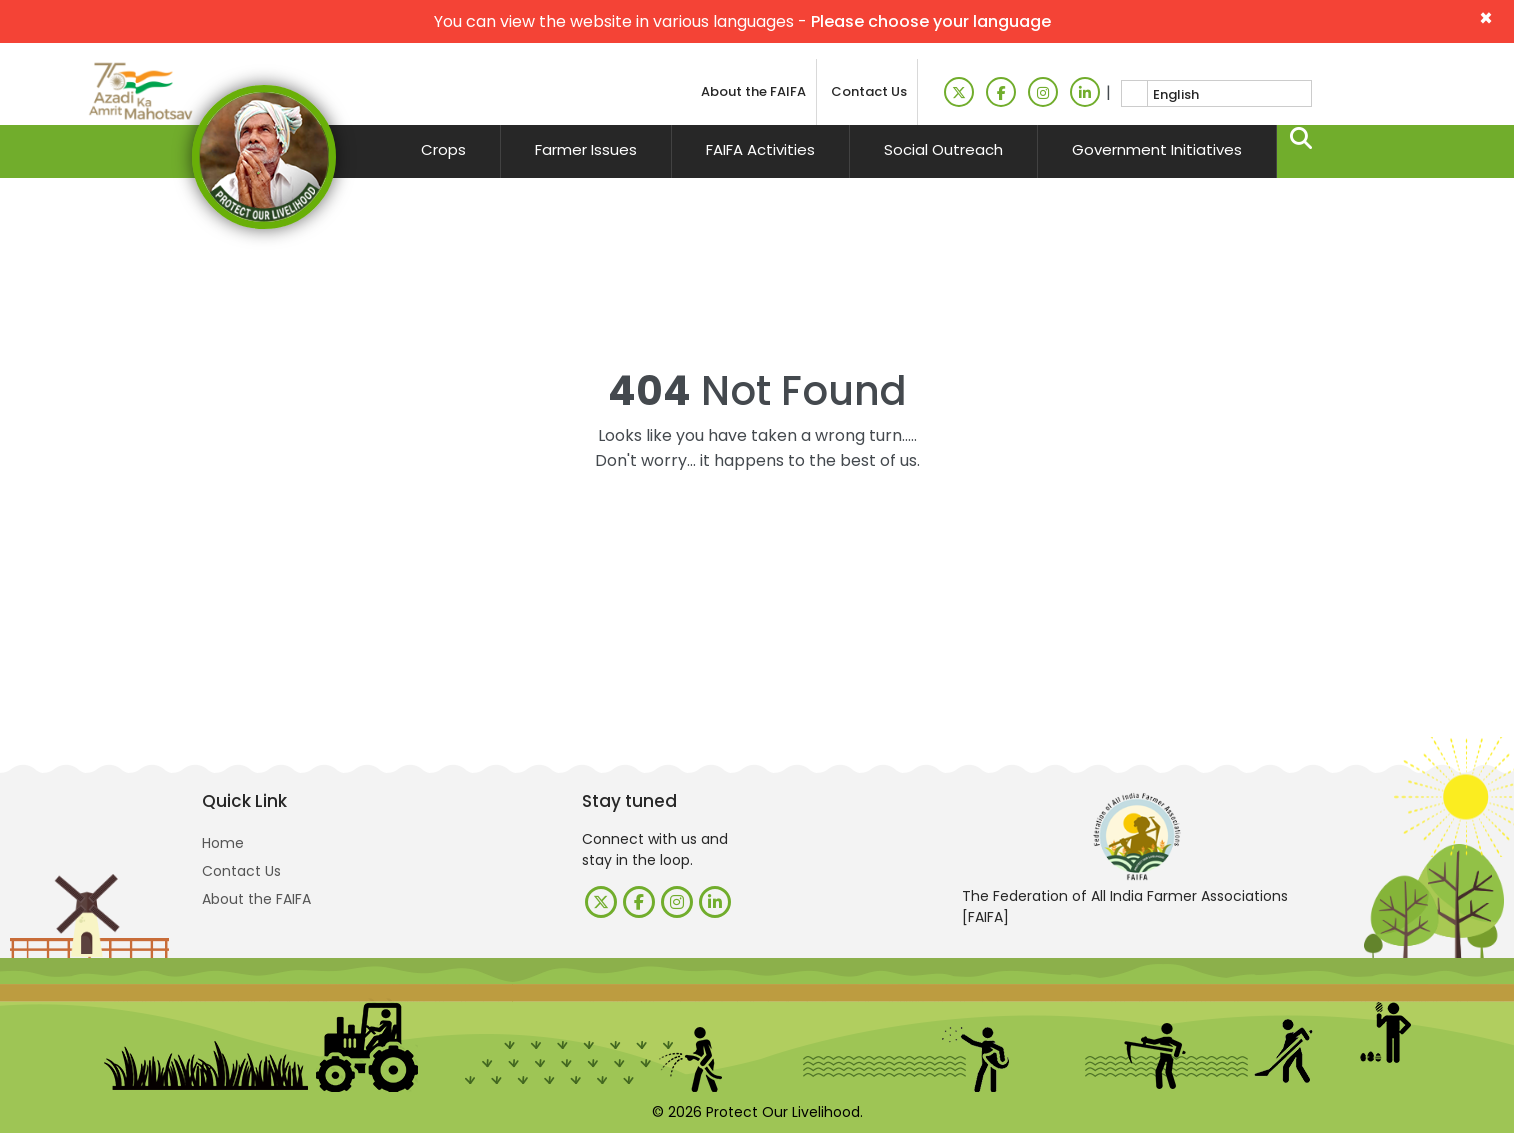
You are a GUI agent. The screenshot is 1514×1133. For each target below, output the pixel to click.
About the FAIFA (753, 91)
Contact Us (869, 91)
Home (223, 843)
